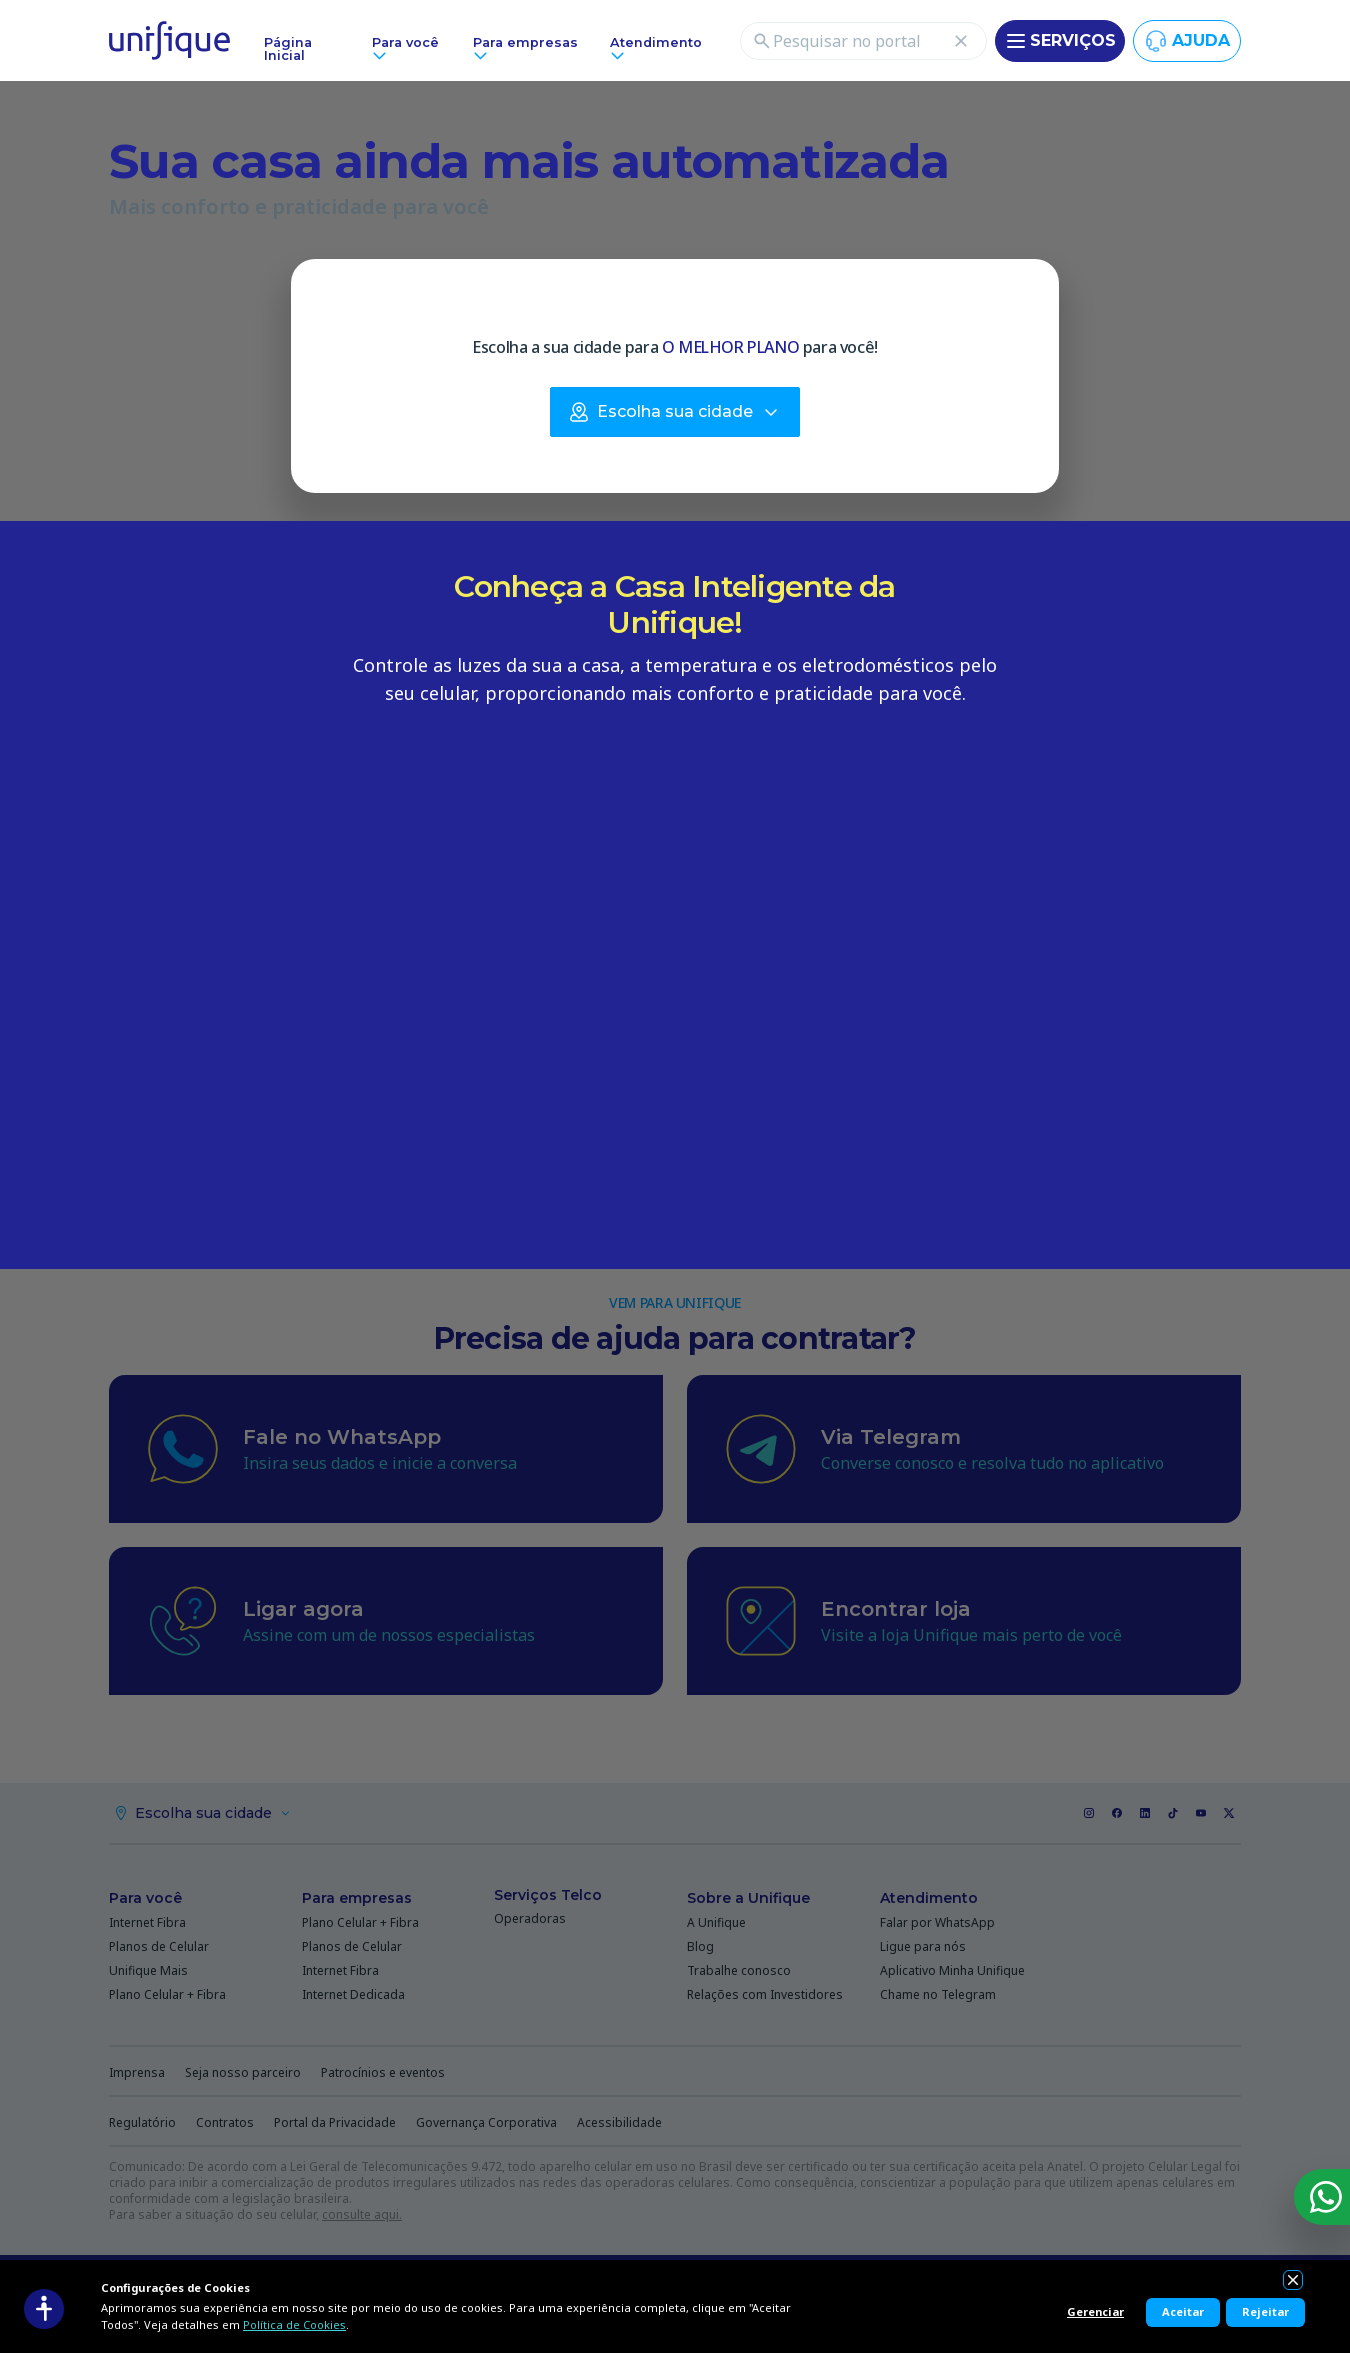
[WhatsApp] (1322, 2197)
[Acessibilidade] (44, 2309)
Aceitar (1183, 2311)
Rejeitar (1265, 2311)
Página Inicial (288, 49)
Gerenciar (1095, 2311)
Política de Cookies (294, 2324)
